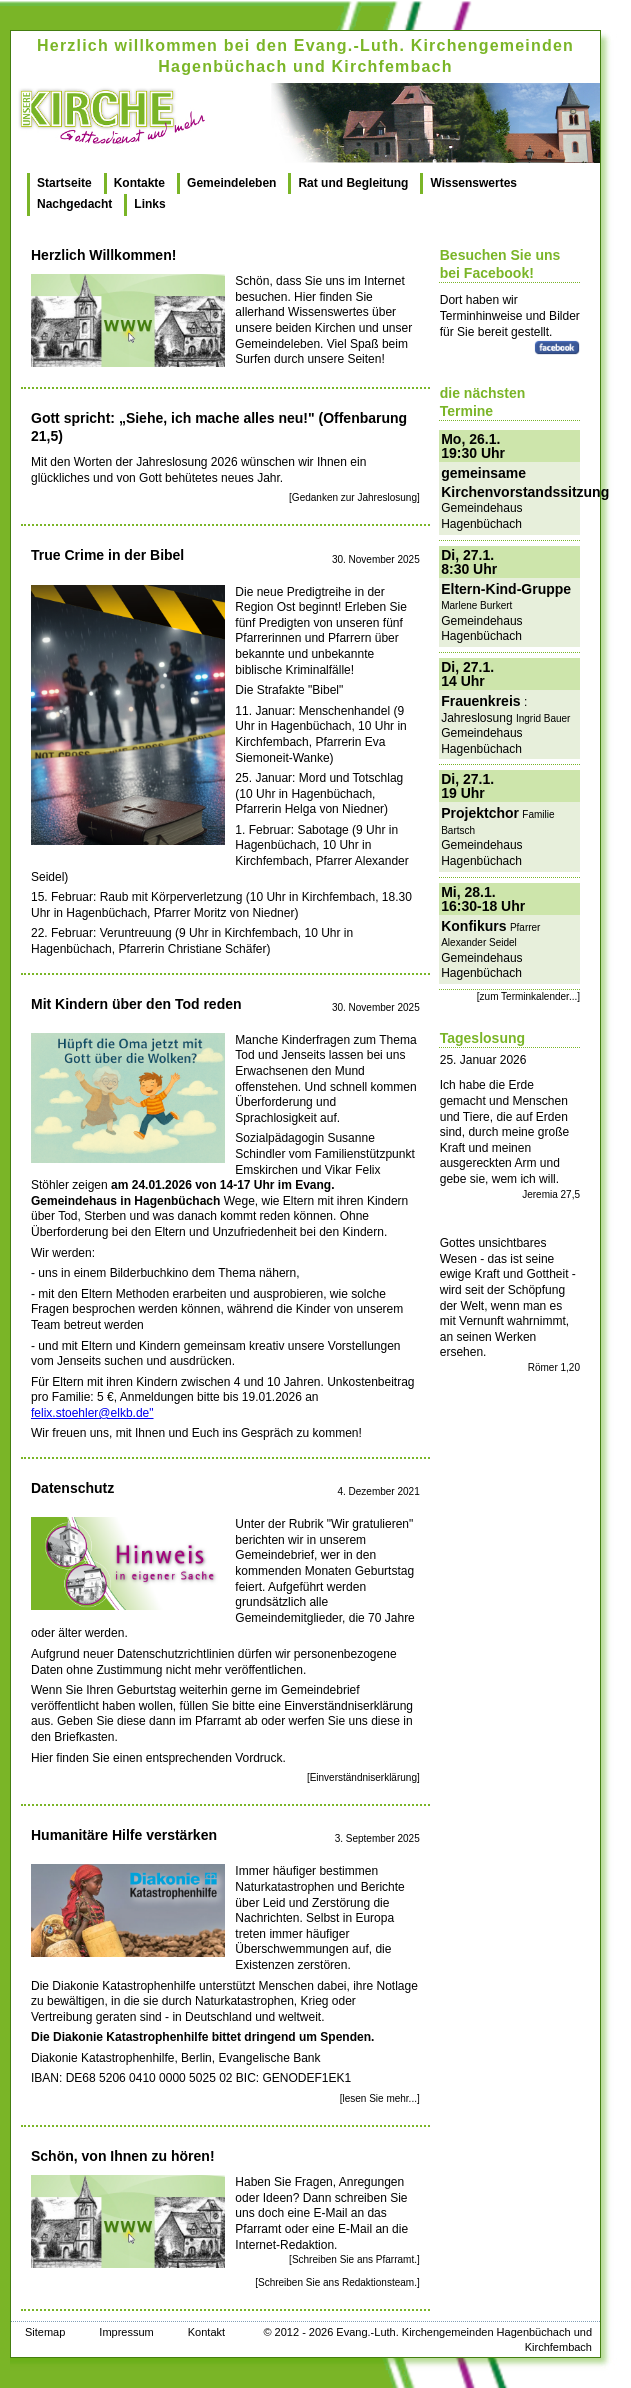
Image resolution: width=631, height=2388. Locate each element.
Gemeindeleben (231, 183)
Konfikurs (473, 926)
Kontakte (139, 183)
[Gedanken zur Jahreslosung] (354, 497)
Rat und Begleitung (353, 183)
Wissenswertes (473, 183)
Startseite (64, 183)
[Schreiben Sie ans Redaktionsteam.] (337, 2282)
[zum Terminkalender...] (528, 996)
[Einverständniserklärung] (363, 1777)
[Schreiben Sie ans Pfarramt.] (354, 2259)
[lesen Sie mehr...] (380, 2098)
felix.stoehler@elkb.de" (92, 1413)
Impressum (126, 2332)
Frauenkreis (480, 701)
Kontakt (206, 2332)
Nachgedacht (74, 204)
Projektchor (480, 813)
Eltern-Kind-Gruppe (506, 589)
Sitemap (45, 2332)
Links (149, 204)
